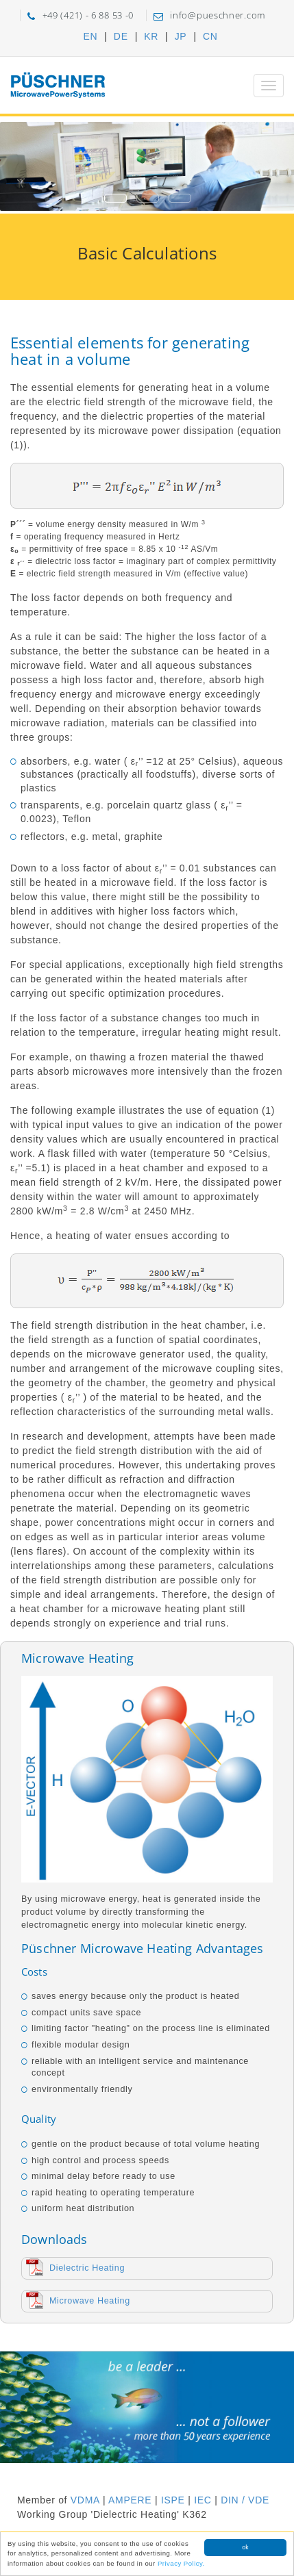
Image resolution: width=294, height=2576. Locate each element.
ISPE (173, 2500)
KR (151, 36)
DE (121, 36)
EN (90, 36)
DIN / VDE (245, 2500)
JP (181, 36)
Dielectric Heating (87, 2268)
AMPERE (129, 2500)
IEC (202, 2500)
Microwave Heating (89, 2301)
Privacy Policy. (181, 2564)
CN (210, 36)
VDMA (85, 2500)
